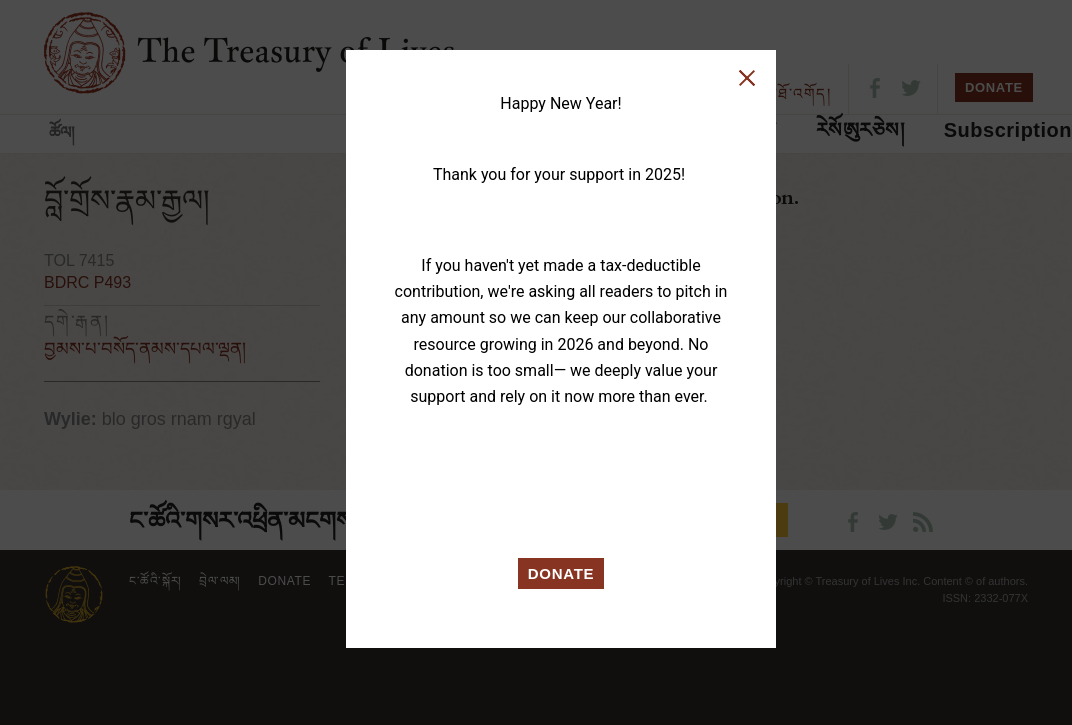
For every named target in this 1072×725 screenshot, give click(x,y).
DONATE (561, 573)
